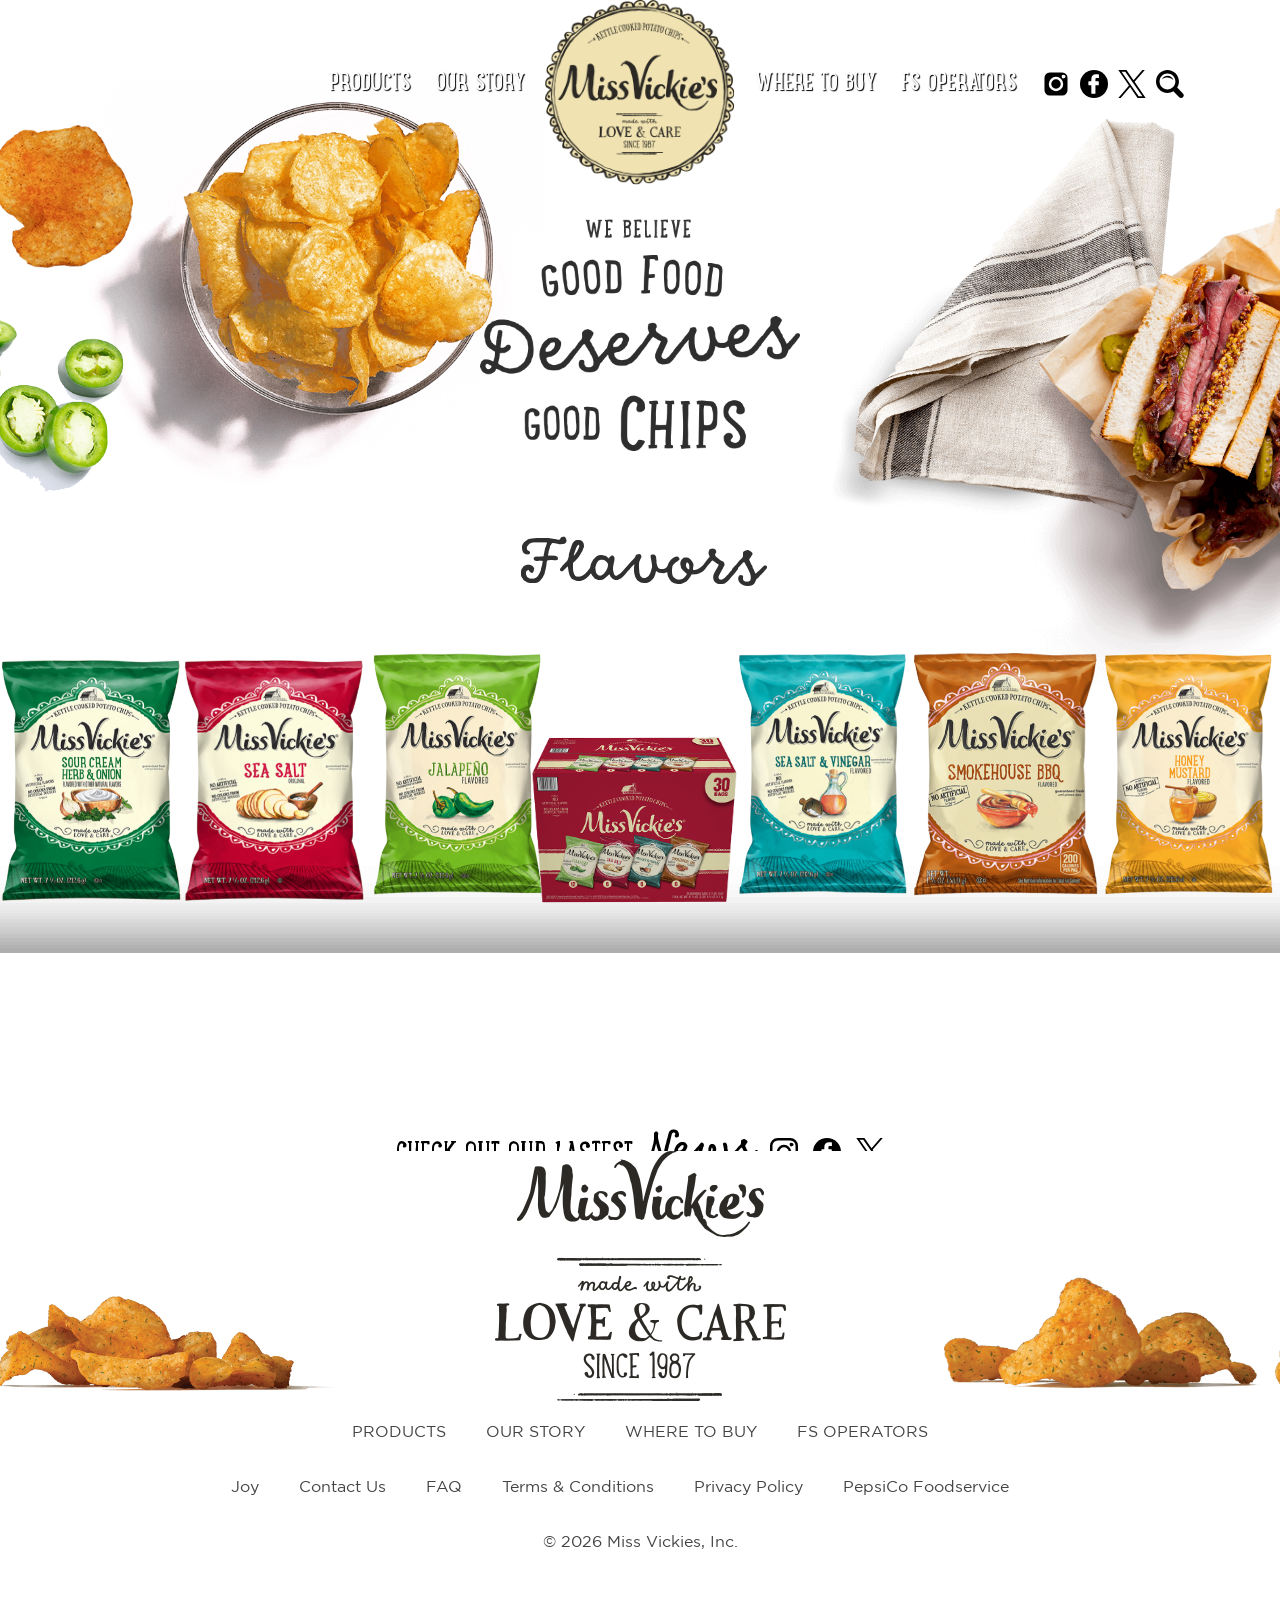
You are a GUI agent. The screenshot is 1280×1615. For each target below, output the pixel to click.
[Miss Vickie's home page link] (640, 92)
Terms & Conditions (578, 1487)
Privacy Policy (748, 1487)
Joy (245, 1487)
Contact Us (342, 1487)
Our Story (480, 83)
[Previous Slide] (25, 798)
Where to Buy (815, 83)
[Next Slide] (1255, 798)
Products (370, 83)
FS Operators (959, 83)
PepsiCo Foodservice (926, 1487)
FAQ (444, 1487)
